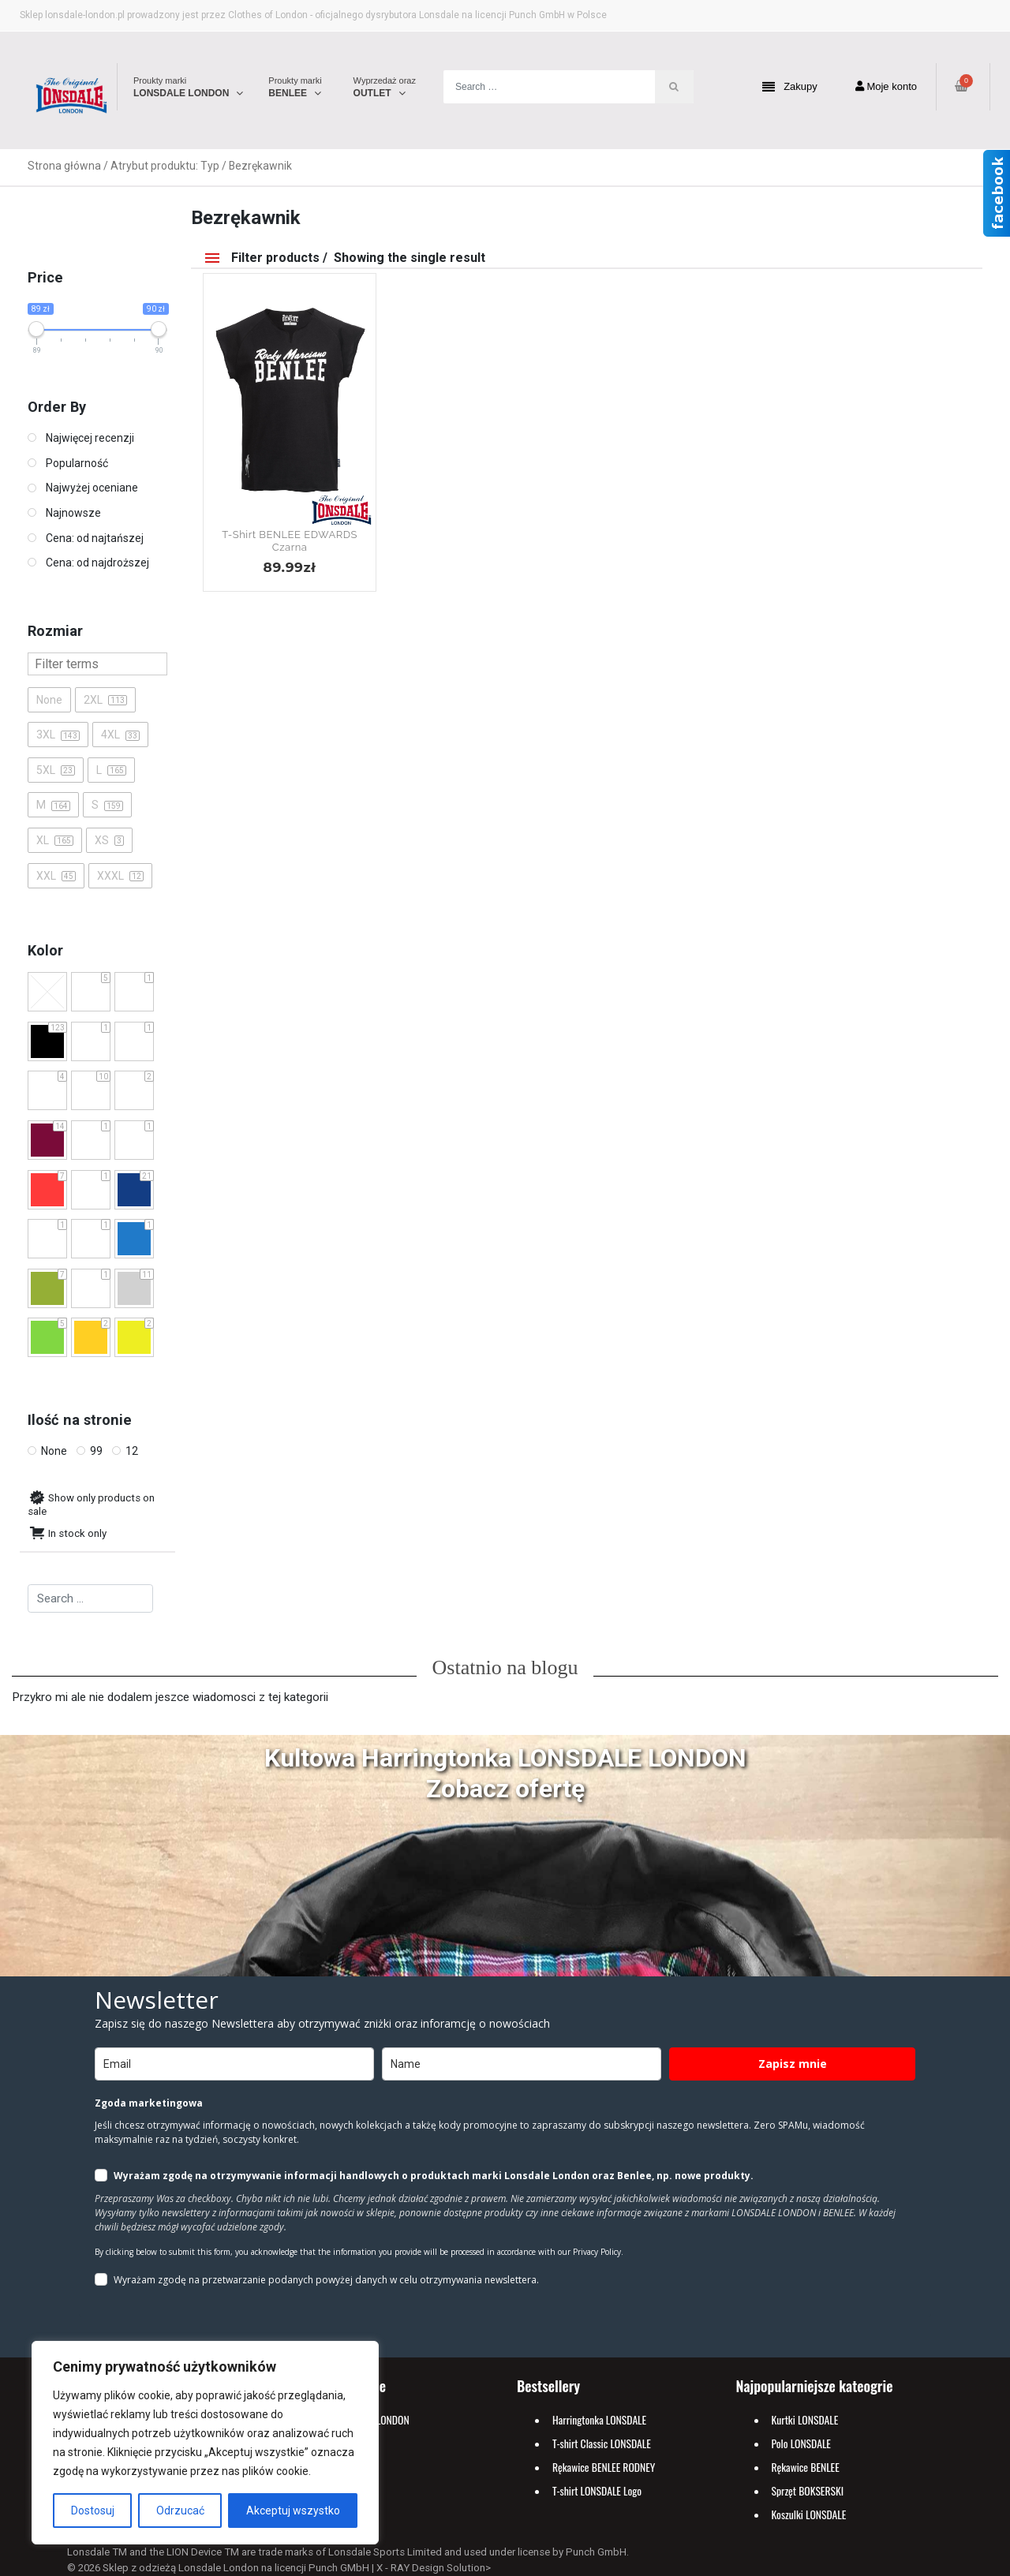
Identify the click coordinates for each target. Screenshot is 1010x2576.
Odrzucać (180, 2510)
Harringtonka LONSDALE (599, 2420)
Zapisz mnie (792, 2063)
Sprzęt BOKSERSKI (808, 2491)
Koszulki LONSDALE (809, 2514)
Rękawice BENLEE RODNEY (603, 2467)
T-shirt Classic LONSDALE (601, 2443)
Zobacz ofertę (505, 1789)
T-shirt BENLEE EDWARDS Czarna (289, 541)
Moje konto (886, 86)
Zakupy (789, 87)
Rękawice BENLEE (806, 2467)
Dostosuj (92, 2510)
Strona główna (64, 165)
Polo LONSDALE (801, 2443)
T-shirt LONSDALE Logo (597, 2491)
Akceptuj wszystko (293, 2510)
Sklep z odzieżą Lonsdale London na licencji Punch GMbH (236, 2568)
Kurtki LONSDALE (805, 2420)
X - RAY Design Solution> (433, 2568)
